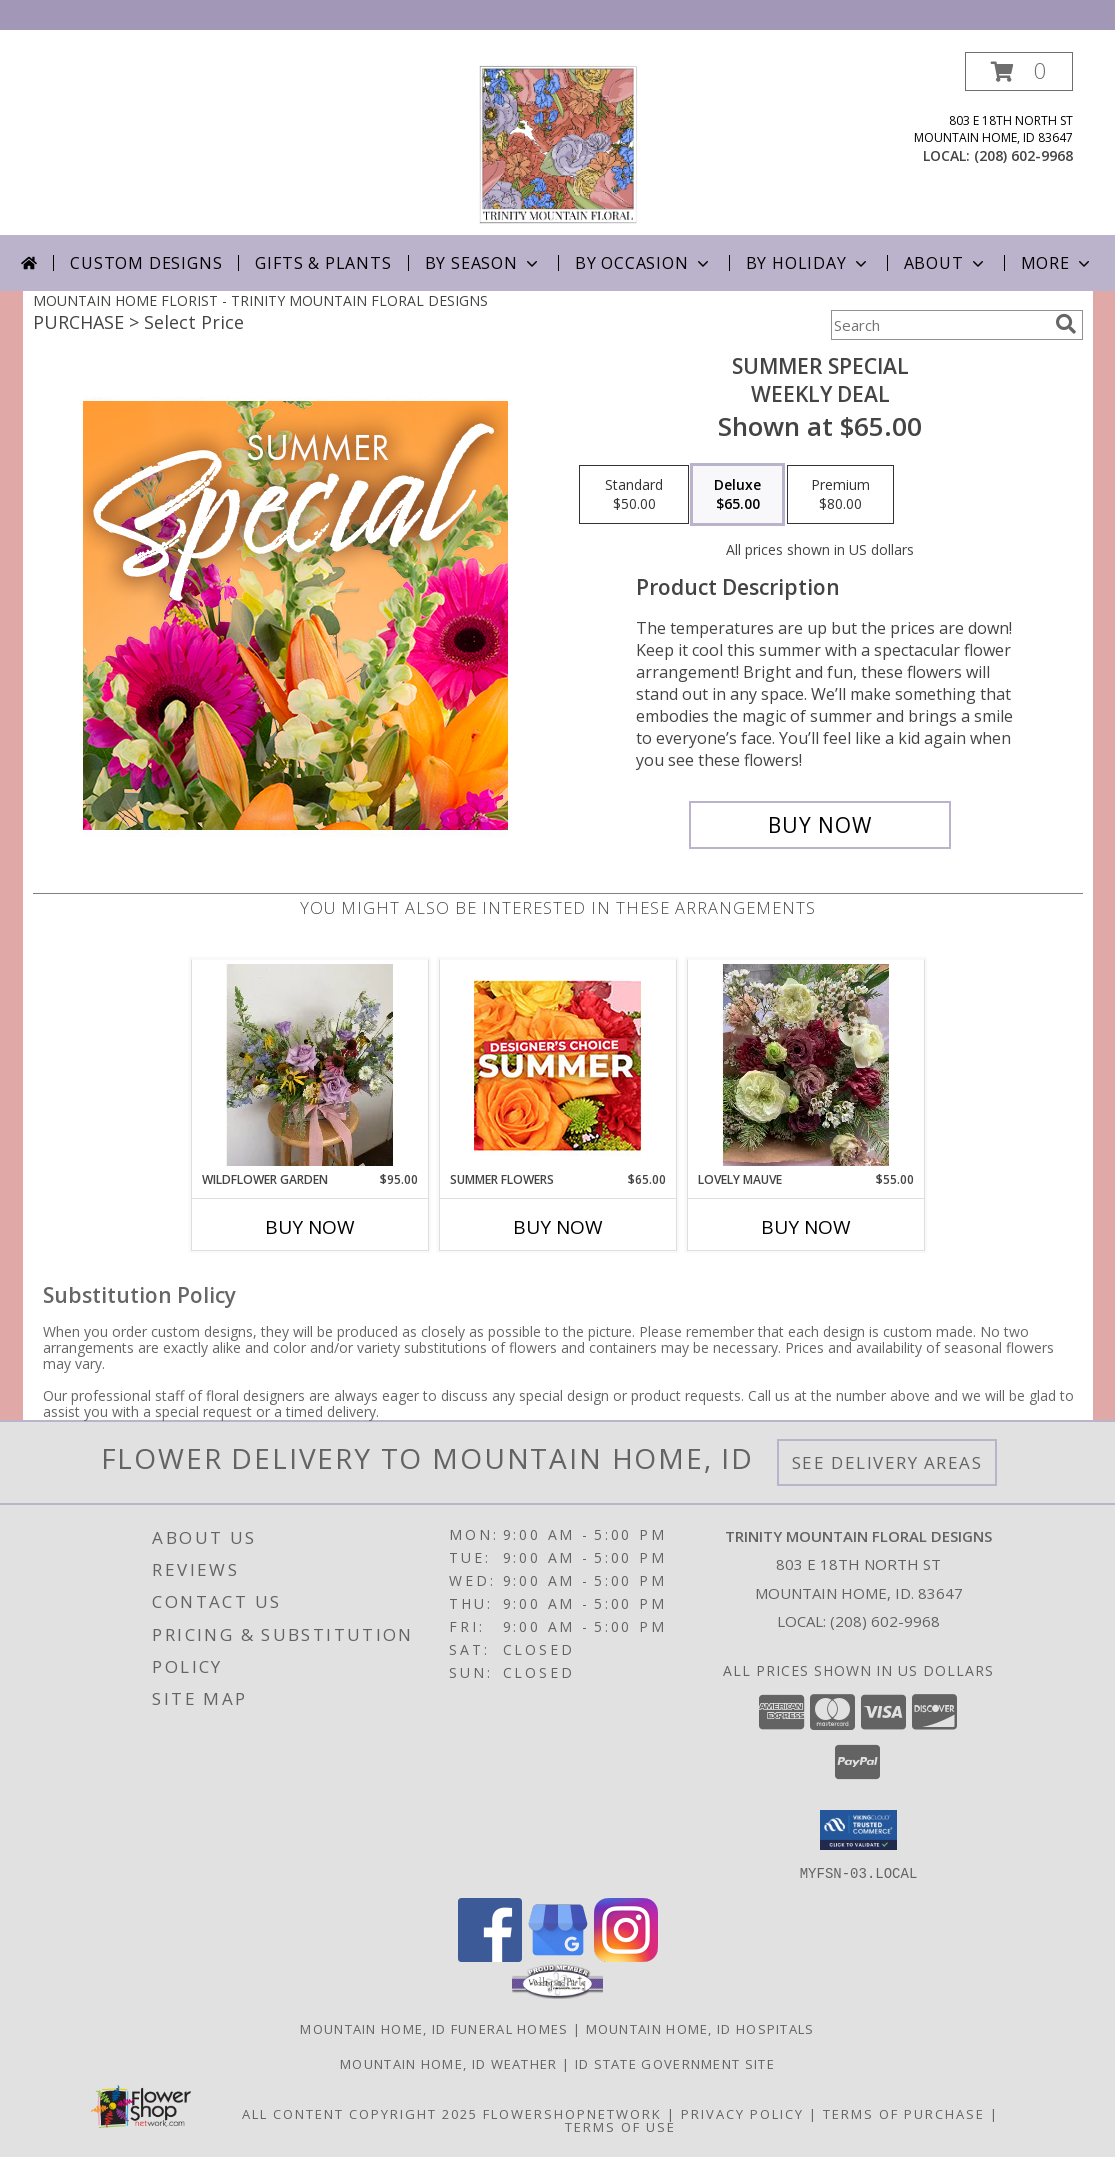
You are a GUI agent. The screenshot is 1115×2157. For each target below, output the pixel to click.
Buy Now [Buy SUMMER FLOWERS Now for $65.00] (558, 1227)
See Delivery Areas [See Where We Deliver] (887, 1462)
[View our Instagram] (626, 1955)
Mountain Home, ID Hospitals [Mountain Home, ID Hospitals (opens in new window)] (700, 2028)
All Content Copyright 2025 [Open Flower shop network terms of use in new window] (360, 2113)
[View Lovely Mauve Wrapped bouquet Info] (805, 1065)
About (946, 263)
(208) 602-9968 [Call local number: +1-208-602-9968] (1023, 155)
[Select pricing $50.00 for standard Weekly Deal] (634, 495)
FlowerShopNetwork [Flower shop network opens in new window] (572, 2113)
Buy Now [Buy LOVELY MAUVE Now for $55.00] (806, 1227)
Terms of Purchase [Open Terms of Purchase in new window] (904, 2113)
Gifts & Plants (323, 263)
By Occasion (644, 263)
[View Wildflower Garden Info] (309, 1065)
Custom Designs (146, 263)
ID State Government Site (675, 2063)
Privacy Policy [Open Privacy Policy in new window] (742, 2113)
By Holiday (808, 263)
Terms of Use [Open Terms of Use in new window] (620, 2126)
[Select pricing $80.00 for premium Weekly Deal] (840, 495)
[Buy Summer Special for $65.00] (820, 825)
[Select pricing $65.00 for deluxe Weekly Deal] (737, 495)
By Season (483, 263)
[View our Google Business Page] (558, 1955)
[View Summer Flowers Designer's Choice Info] (557, 1065)
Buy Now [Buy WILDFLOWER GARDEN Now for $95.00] (310, 1227)
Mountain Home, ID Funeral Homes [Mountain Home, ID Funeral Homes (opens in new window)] (434, 2028)
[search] (1066, 324)
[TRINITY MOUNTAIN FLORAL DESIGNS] (558, 143)
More (1057, 263)
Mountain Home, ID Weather (449, 2063)
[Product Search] (939, 325)
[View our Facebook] (490, 1955)
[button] (1019, 71)
